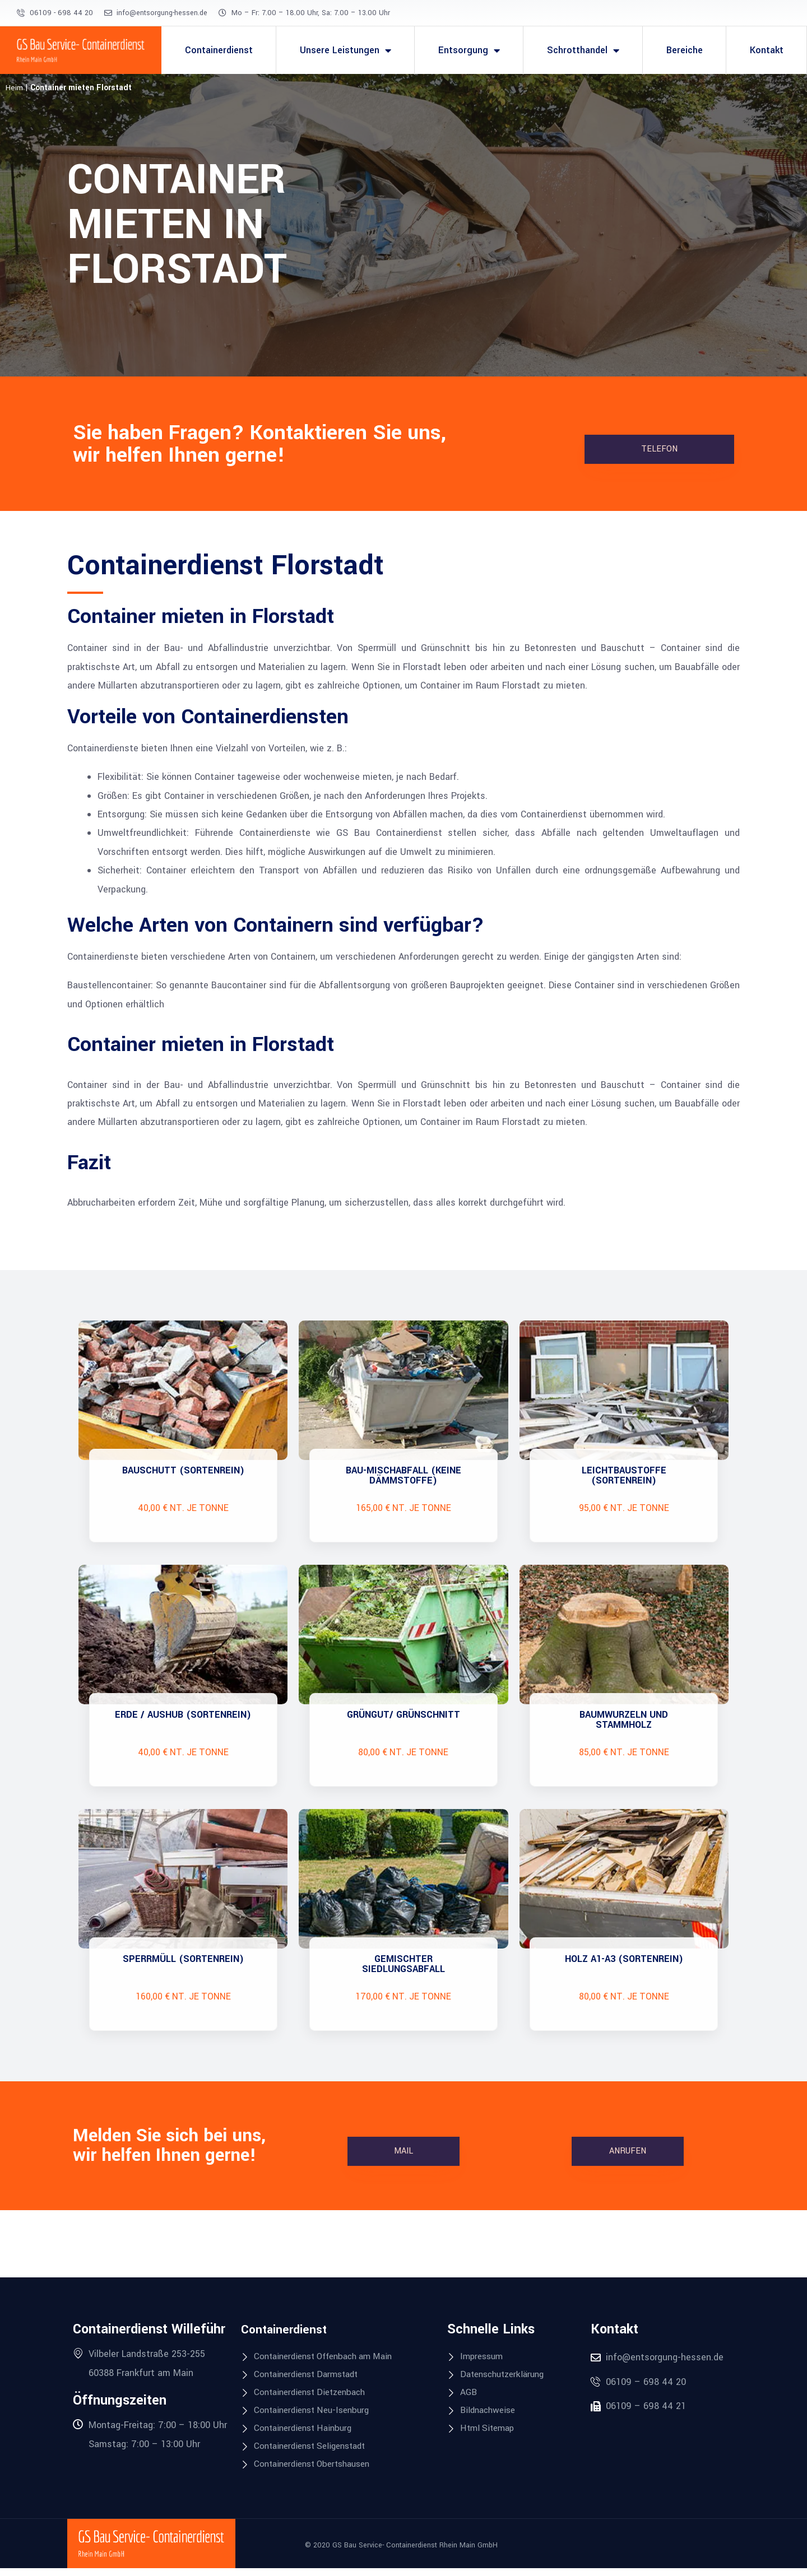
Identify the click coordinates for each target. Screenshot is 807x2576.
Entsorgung (469, 50)
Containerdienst (219, 50)
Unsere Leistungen (345, 50)
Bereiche (684, 50)
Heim (14, 87)
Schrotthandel (583, 50)
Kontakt (766, 50)
